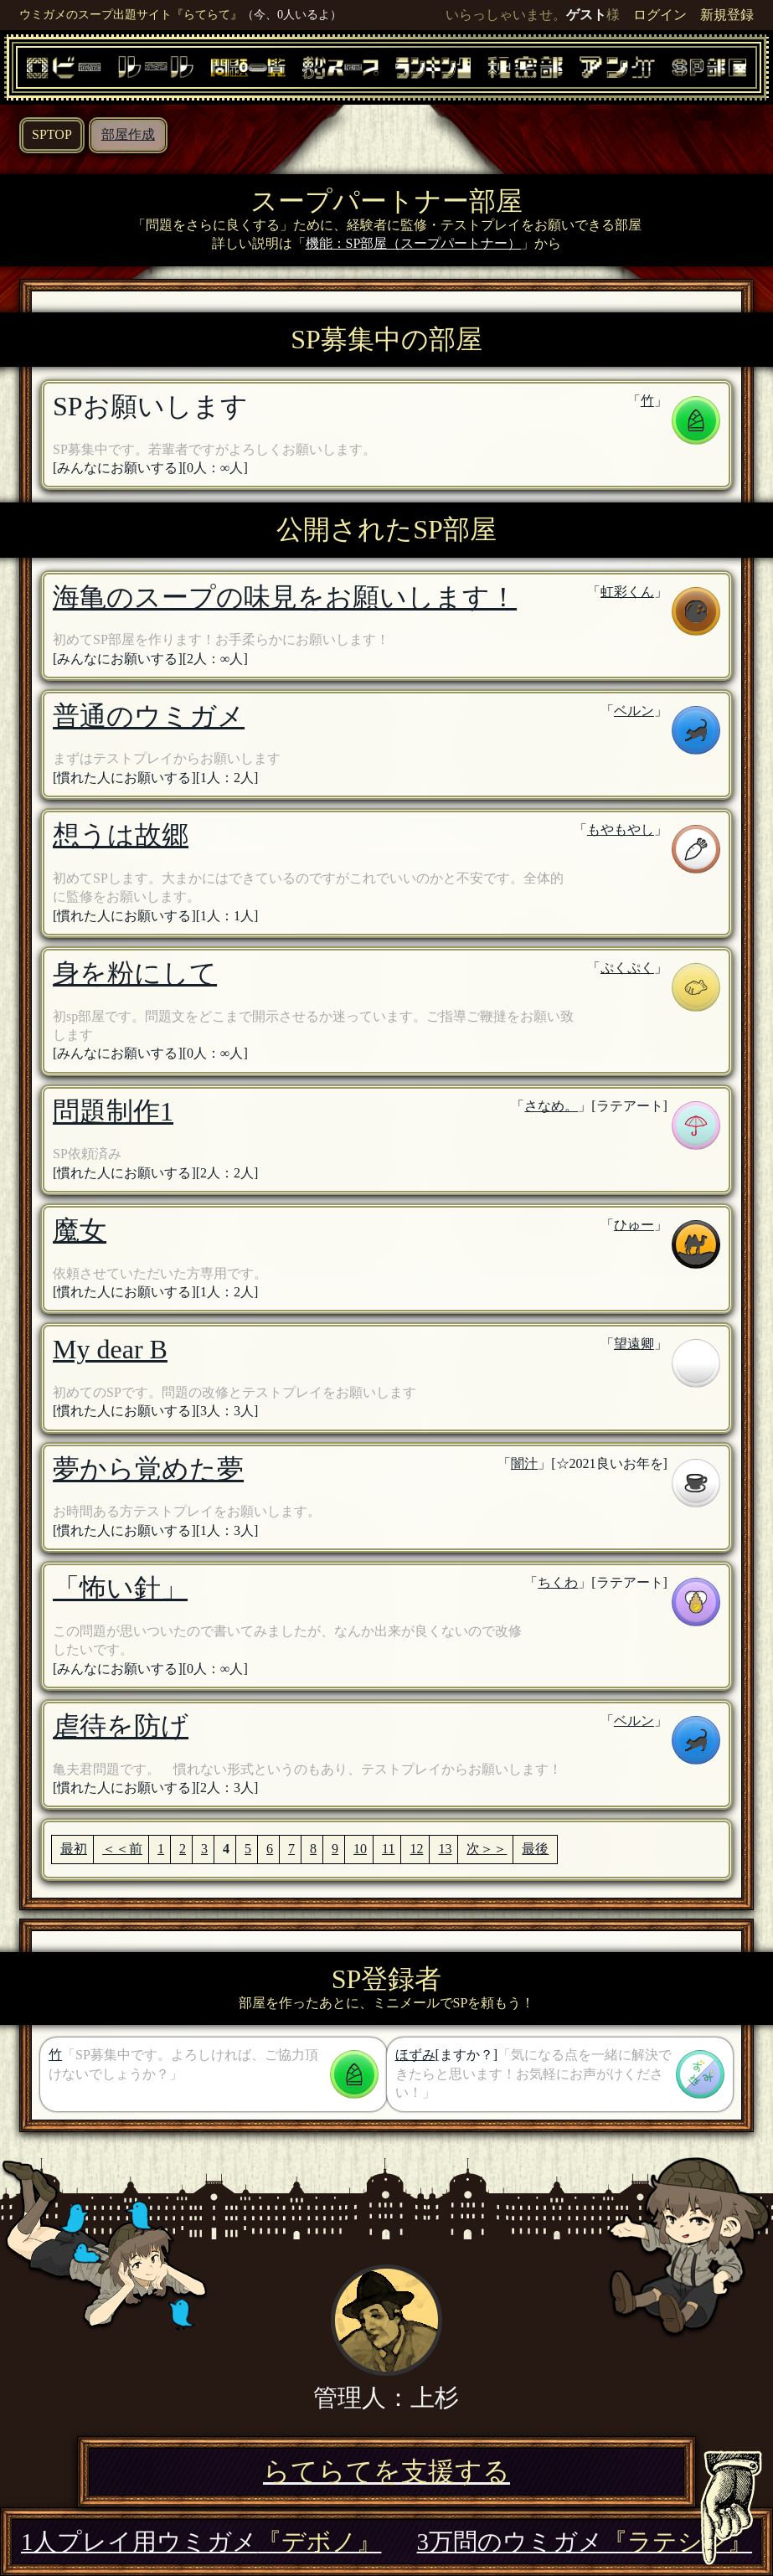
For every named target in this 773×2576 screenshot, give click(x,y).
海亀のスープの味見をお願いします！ (285, 597)
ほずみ (415, 2055)
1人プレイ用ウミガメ (201, 2541)
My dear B (110, 1349)
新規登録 (727, 15)
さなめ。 (551, 1106)
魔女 (79, 1230)
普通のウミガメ (149, 716)
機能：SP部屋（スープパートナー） (414, 243)
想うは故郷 (120, 835)
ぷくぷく (627, 968)
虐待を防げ (120, 1726)
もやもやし (620, 829)
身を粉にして (135, 973)
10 (360, 1849)
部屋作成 (128, 134)
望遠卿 (634, 1344)
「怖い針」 (120, 1588)
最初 (73, 1849)
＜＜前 (122, 1849)
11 (388, 1849)
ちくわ (558, 1582)
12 (416, 1849)
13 (444, 1849)
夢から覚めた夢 (148, 1469)
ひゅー (634, 1225)
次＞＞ (486, 1849)
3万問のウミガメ (584, 2541)
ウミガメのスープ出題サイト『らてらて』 (130, 14)
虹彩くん (627, 592)
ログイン (660, 15)
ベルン (634, 710)
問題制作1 (113, 1111)
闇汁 (524, 1463)
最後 (535, 1849)
